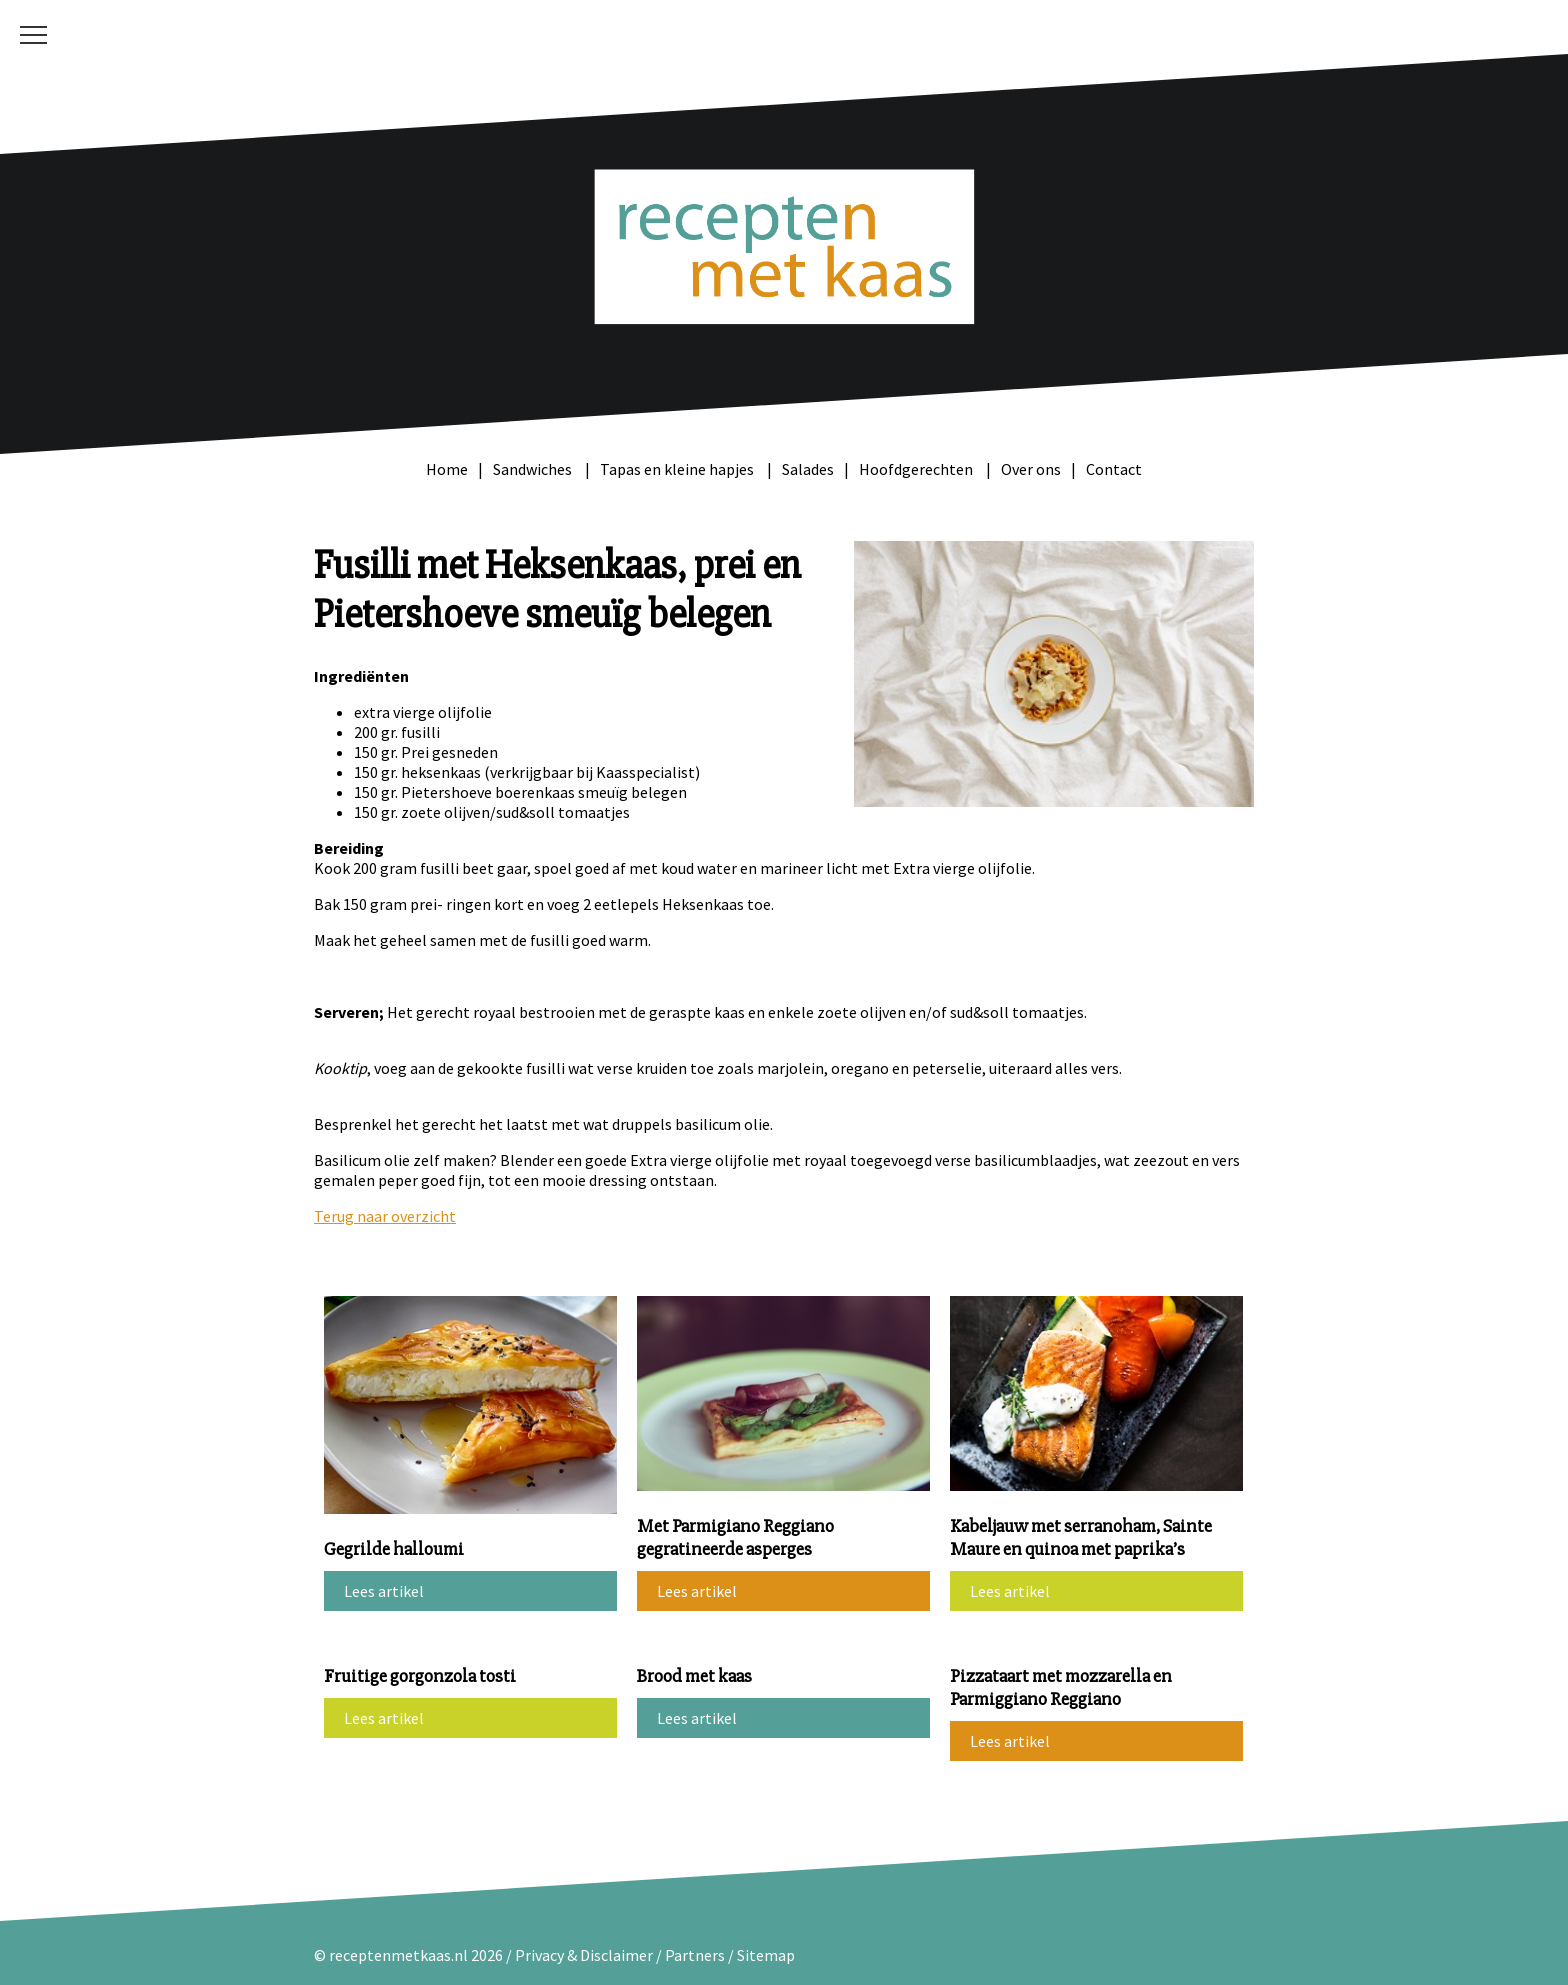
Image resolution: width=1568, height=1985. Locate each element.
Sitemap (766, 1955)
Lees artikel (384, 1591)
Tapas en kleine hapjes (678, 469)
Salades (808, 469)
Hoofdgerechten (917, 469)
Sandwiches (534, 469)
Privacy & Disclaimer (584, 1955)
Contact (1114, 469)
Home (447, 469)
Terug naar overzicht (385, 1216)
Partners (695, 1955)
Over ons (1031, 469)
